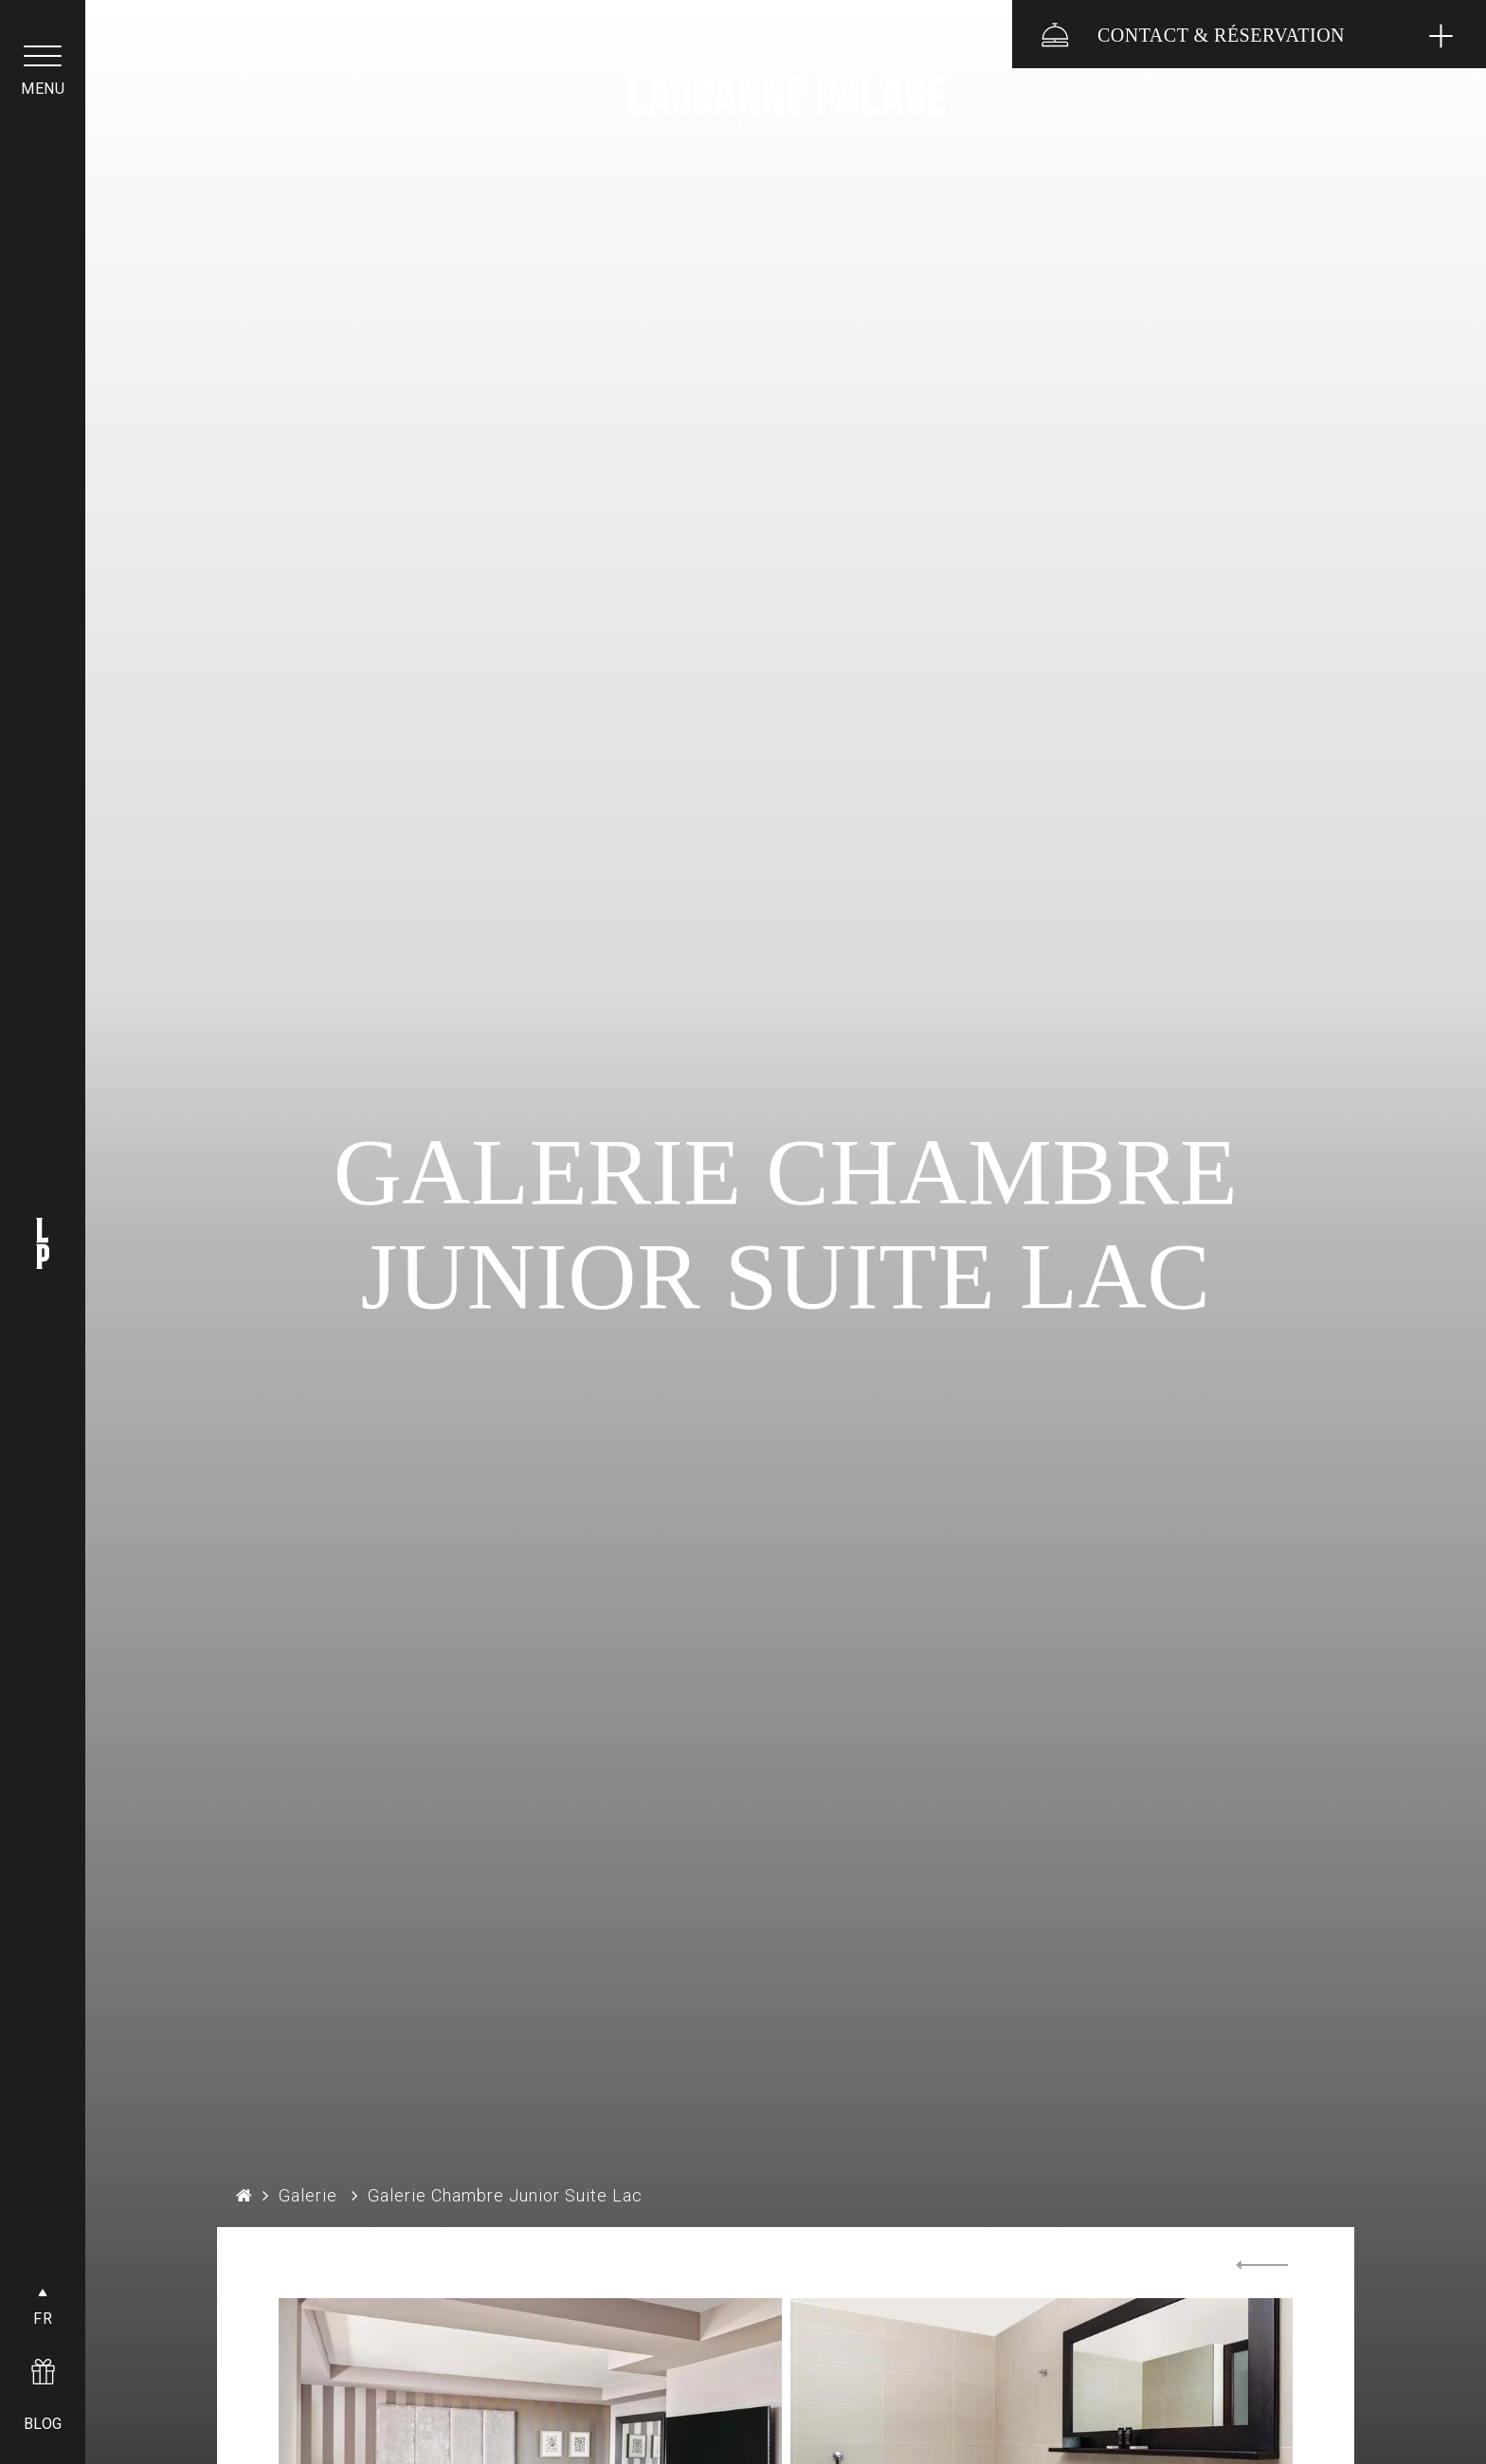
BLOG (43, 2424)
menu (42, 89)
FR (42, 2319)
